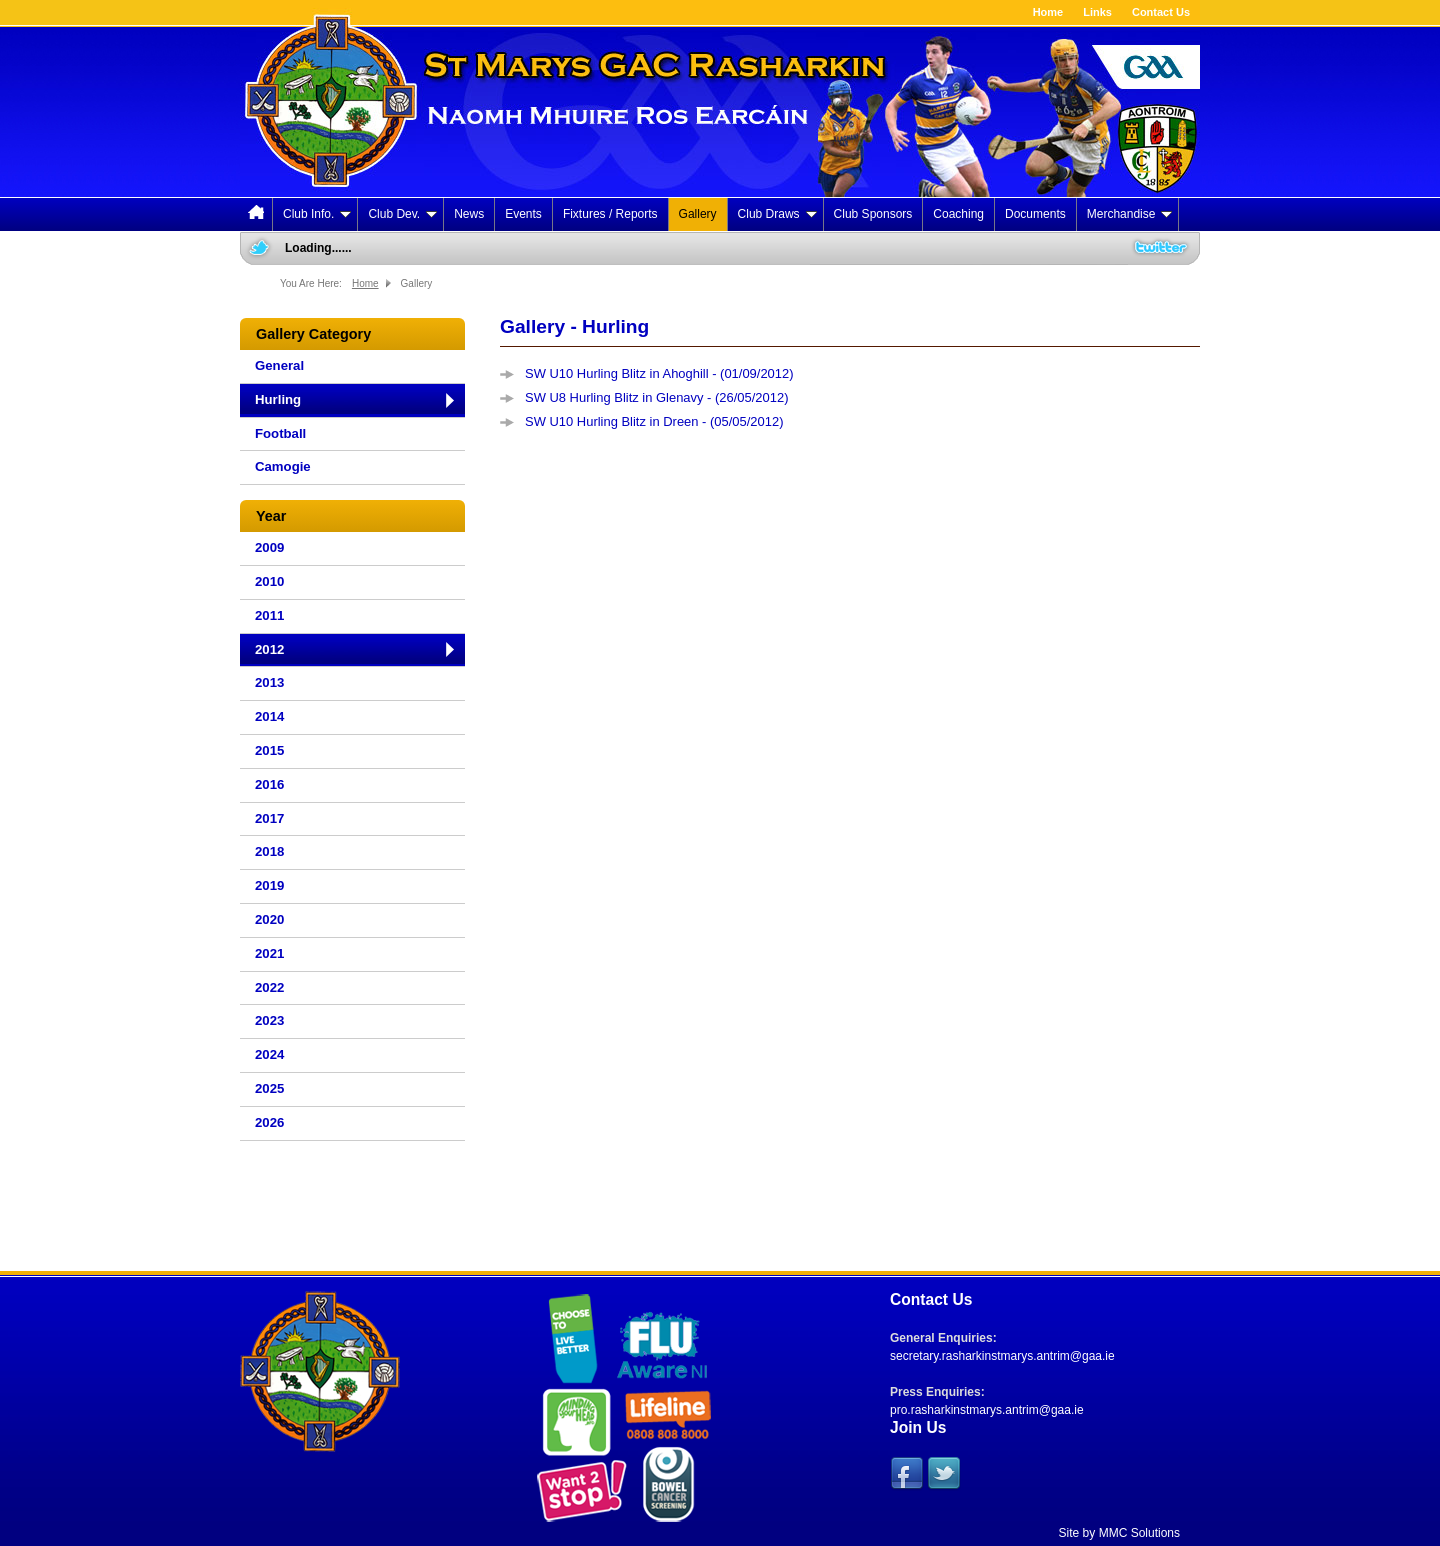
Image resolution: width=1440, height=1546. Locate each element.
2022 (269, 987)
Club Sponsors (873, 214)
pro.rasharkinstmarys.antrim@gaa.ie (987, 1410)
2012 (269, 649)
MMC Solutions (1139, 1533)
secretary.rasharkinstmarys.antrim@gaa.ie (1002, 1356)
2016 (269, 784)
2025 (269, 1088)
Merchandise (1130, 214)
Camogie (283, 466)
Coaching (958, 214)
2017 (269, 818)
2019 (269, 885)
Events (523, 214)
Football (280, 433)
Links (1097, 12)
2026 (269, 1122)
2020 (269, 919)
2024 (269, 1054)
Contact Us (1161, 12)
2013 (269, 682)
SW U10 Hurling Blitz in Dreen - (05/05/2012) (654, 421)
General (279, 365)
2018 (269, 851)
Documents (1035, 214)
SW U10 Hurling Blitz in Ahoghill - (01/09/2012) (659, 373)
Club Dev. (402, 214)
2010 (269, 581)
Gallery (698, 214)
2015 (269, 750)
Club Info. (317, 214)
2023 (269, 1020)
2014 (269, 716)
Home (1048, 12)
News (469, 214)
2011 (269, 615)
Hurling (278, 399)
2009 (269, 547)
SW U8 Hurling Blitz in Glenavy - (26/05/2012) (657, 397)
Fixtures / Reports (610, 214)
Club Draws (777, 214)
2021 (269, 953)
